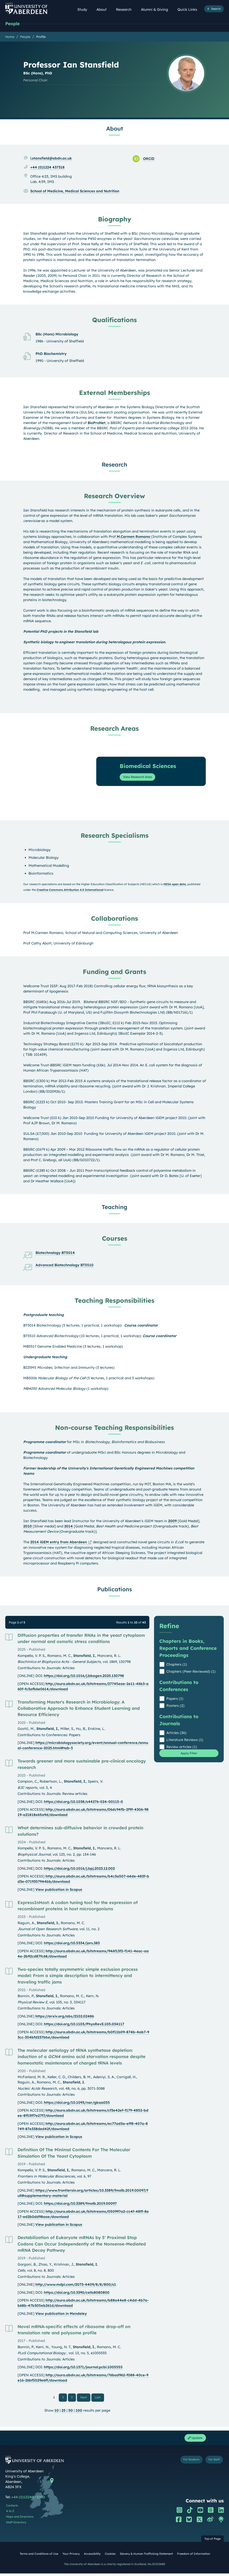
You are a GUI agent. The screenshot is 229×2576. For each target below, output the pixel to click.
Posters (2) (175, 1706)
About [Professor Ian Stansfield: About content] (114, 129)
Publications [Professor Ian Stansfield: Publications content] (114, 1589)
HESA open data (174, 885)
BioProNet (96, 423)
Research (126, 9)
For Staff (212, 2463)
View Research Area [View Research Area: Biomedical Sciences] (140, 777)
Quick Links (189, 9)
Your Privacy (71, 2556)
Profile (41, 37)
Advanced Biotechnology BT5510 (65, 1265)
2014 (68, 1527)
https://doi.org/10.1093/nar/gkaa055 (77, 2103)
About (103, 9)
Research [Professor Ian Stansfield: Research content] (114, 465)
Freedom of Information (193, 2556)
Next (85, 2398)
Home (9, 37)
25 (63, 2411)
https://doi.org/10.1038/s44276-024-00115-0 (83, 1802)
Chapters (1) (176, 1665)
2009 (172, 1521)
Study (84, 9)
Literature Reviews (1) (184, 1740)
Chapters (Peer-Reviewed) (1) (191, 1672)
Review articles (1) (181, 1747)
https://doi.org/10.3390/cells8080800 (77, 2293)
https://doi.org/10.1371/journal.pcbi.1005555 (83, 2367)
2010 (27, 1527)
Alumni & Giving (156, 9)
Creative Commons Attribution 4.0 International (70, 890)
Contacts (12, 2508)
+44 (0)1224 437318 (47, 168)
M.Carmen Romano (133, 537)
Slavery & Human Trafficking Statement (146, 2556)
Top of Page (212, 2541)
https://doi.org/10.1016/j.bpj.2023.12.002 (79, 1869)
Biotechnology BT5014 (55, 1253)
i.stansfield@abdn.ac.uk (51, 159)
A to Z (10, 2513)
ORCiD (148, 159)
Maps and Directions (20, 2519)
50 (70, 2411)
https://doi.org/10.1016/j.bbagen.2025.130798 (84, 1676)
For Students (186, 2463)
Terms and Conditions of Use (39, 2556)
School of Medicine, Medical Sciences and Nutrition (74, 191)
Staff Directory (16, 2525)
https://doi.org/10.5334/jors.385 (72, 1943)
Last (98, 2398)
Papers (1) (174, 1699)
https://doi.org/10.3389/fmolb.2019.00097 (80, 2204)
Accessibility (92, 2556)
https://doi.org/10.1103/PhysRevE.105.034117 (84, 2024)
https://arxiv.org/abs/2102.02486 (64, 2017)
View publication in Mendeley (61, 2314)
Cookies (110, 2556)
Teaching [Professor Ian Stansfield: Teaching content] (114, 1207)
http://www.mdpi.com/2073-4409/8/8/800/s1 (75, 2285)
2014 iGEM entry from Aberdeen (58, 1542)
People (13, 24)
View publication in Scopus (58, 1890)
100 (79, 2411)
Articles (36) (176, 1733)
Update (193, 2440)
